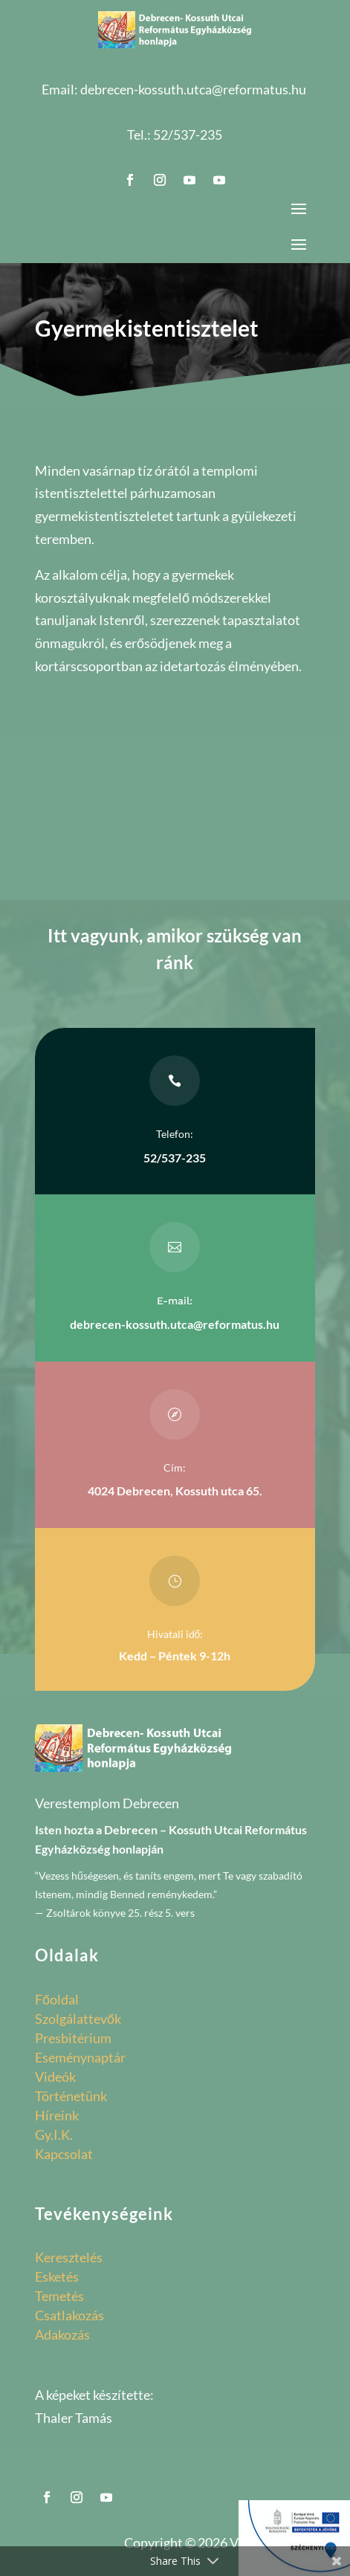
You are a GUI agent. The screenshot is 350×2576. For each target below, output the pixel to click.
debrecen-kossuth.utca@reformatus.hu (193, 89)
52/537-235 (187, 134)
